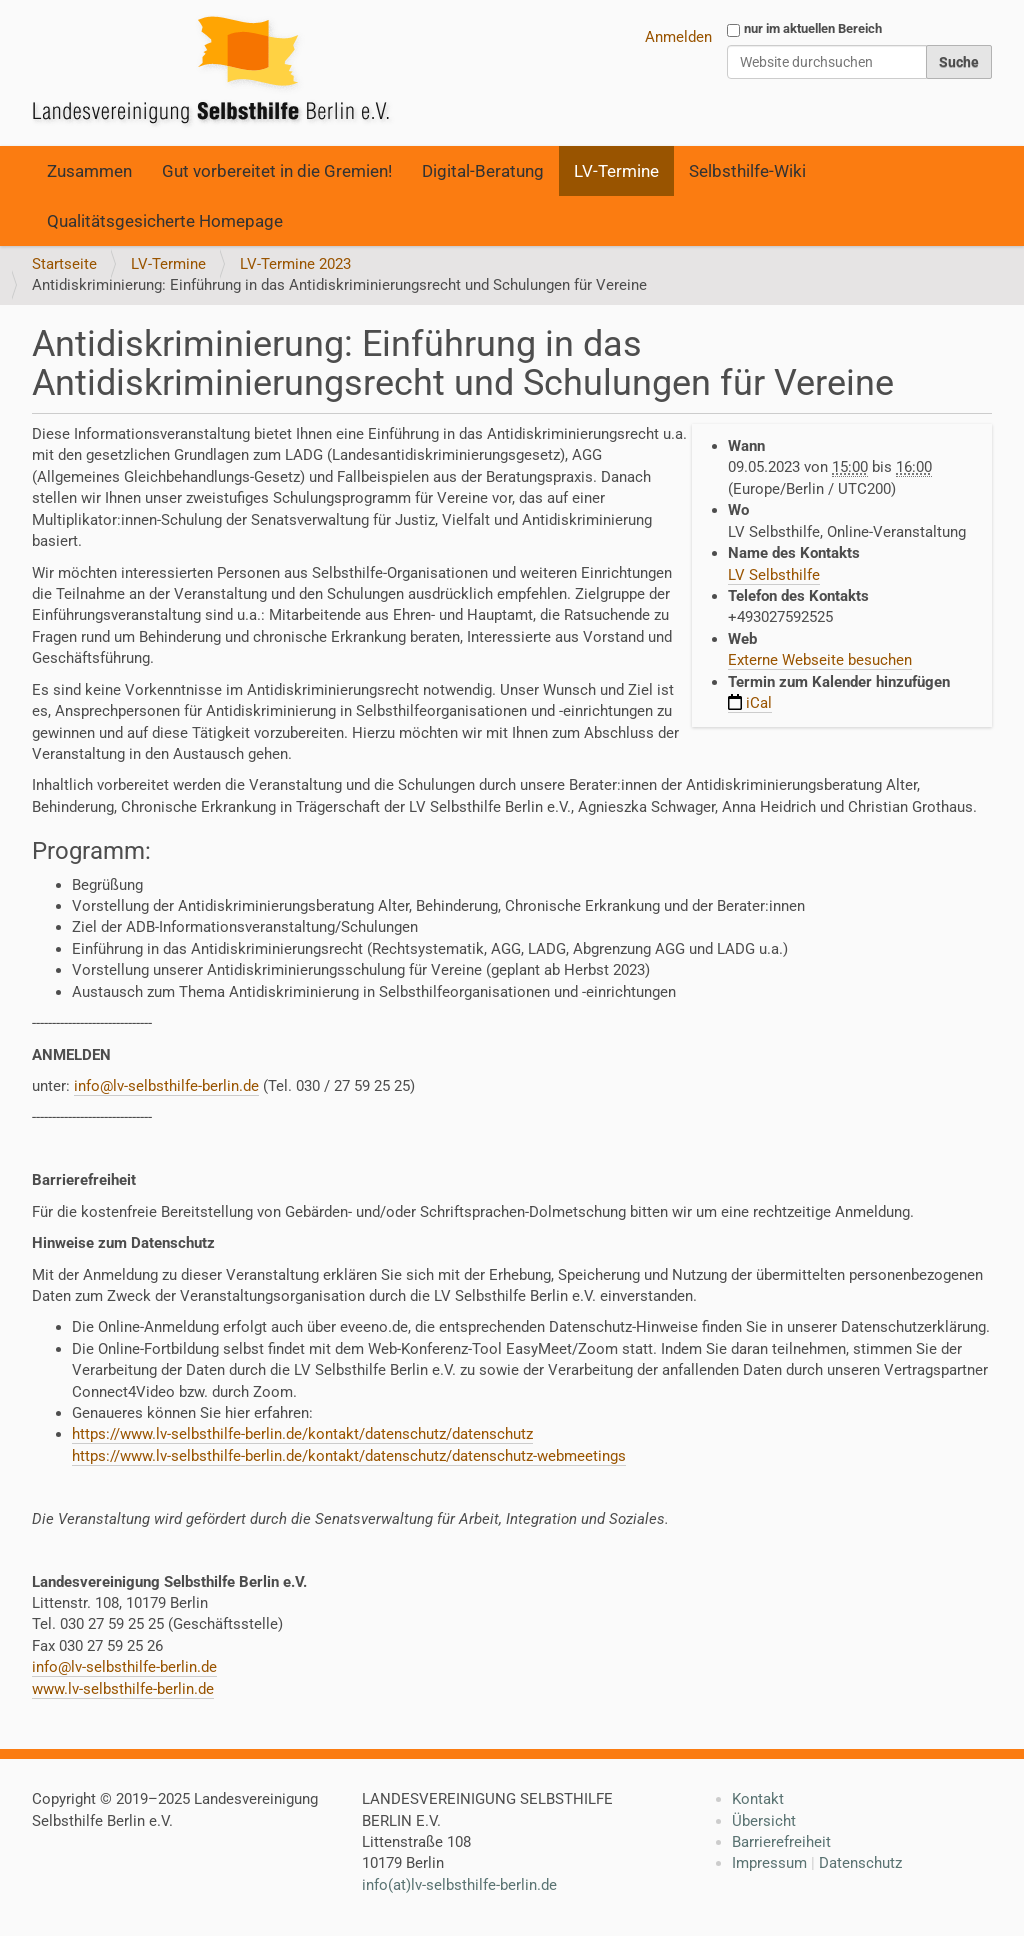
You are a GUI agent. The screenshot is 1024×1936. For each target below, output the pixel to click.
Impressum (769, 1863)
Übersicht (764, 1821)
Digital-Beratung (483, 171)
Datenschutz (860, 1863)
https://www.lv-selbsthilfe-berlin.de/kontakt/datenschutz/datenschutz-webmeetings (349, 1456)
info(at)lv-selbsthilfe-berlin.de (459, 1885)
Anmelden (678, 37)
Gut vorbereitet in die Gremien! (277, 171)
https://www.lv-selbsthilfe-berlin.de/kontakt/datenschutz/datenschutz (302, 1434)
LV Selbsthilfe (774, 575)
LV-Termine (616, 171)
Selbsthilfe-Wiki (747, 171)
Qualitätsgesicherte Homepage (165, 221)
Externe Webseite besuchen (820, 660)
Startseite (64, 264)
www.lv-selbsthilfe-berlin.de (123, 1689)
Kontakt (758, 1799)
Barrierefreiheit (781, 1842)
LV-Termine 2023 (295, 264)
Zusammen (89, 171)
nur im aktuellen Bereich (813, 28)
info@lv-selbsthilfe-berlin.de (166, 1086)
